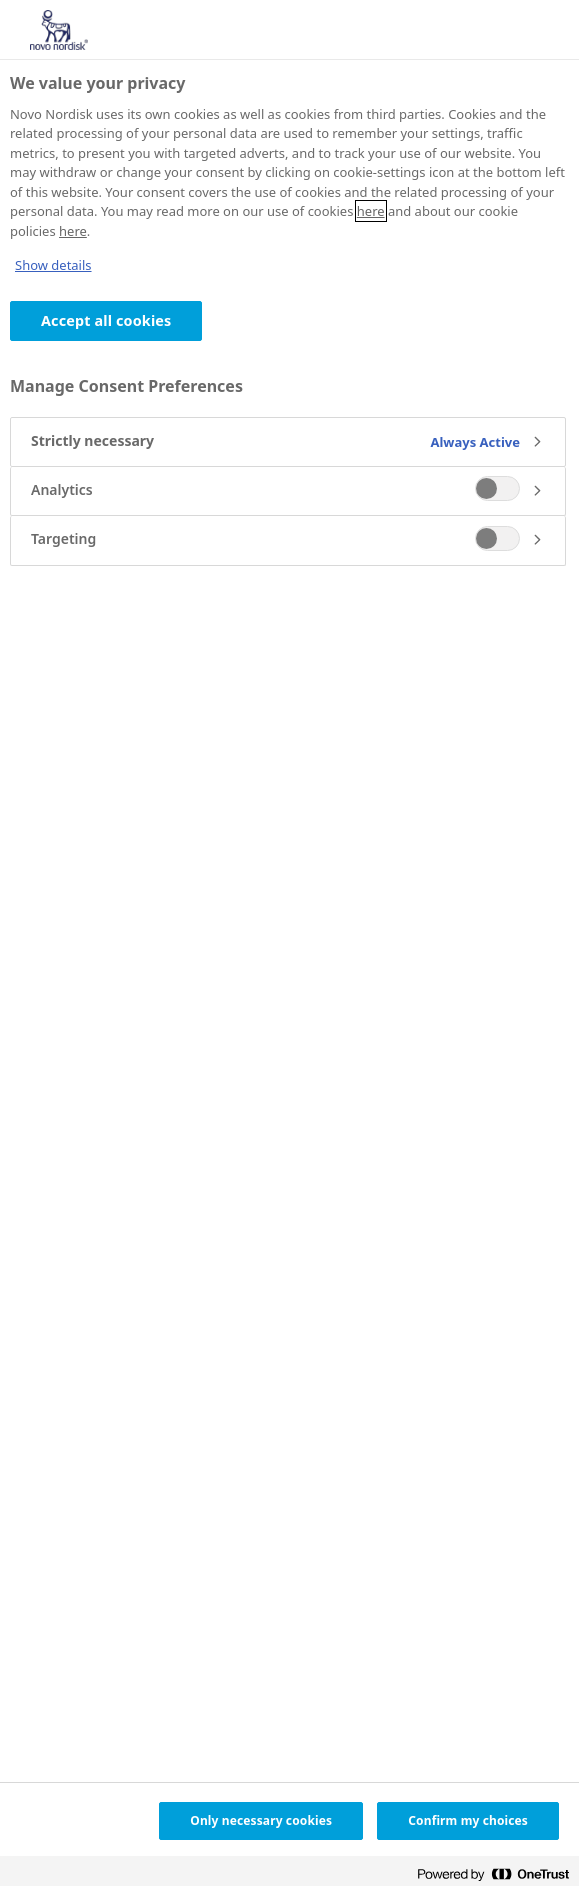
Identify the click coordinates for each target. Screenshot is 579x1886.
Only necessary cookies (261, 1820)
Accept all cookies (106, 320)
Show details (53, 265)
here (371, 211)
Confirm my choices (468, 1820)
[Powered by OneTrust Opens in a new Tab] (493, 1873)
